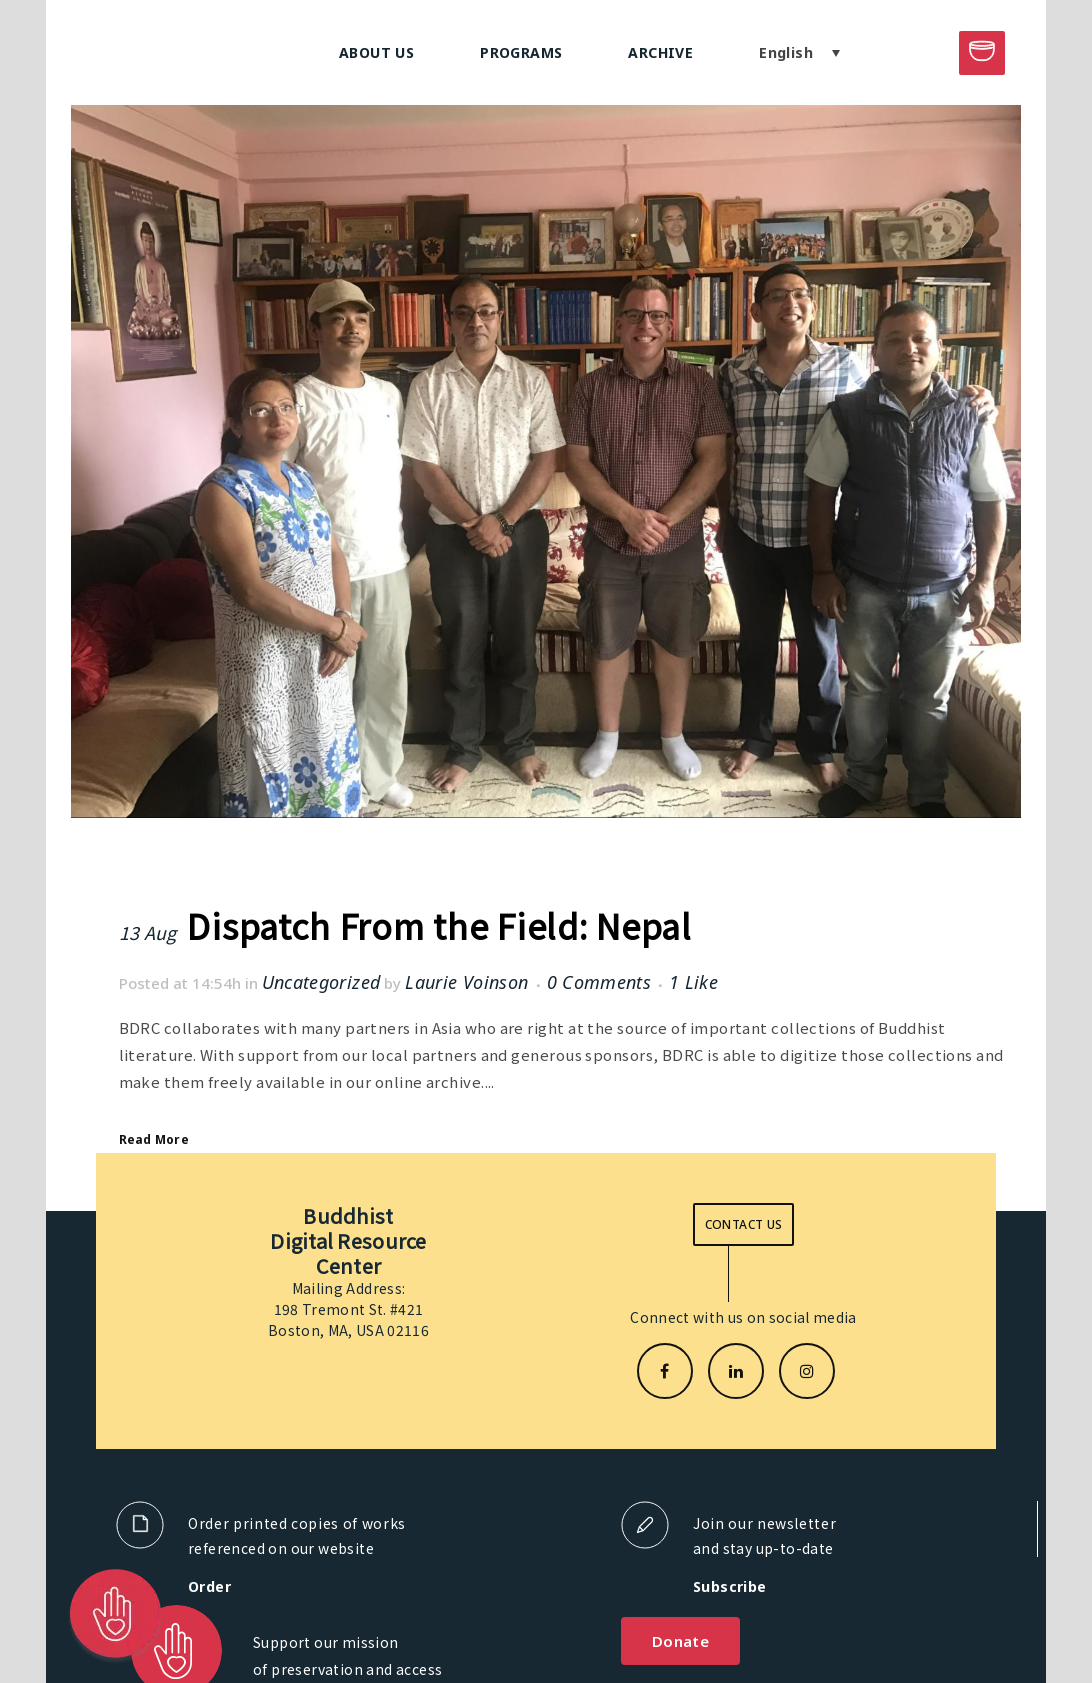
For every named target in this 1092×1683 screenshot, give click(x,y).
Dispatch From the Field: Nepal (439, 925)
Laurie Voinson (466, 982)
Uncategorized (321, 982)
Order (209, 1586)
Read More (154, 1139)
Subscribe (730, 1586)
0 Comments (599, 982)
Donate (680, 1641)
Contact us (744, 1224)
